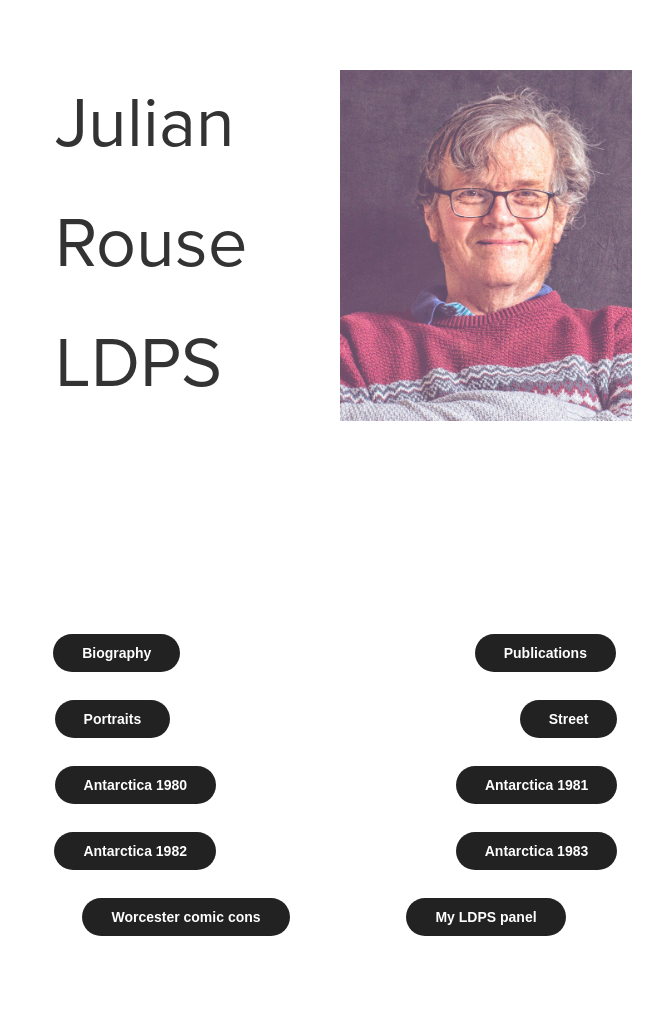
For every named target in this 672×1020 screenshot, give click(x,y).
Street (569, 719)
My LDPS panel (485, 917)
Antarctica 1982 (135, 851)
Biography (116, 653)
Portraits (113, 719)
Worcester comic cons (185, 917)
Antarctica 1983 (537, 851)
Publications (545, 653)
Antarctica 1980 (136, 785)
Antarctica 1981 (537, 785)
